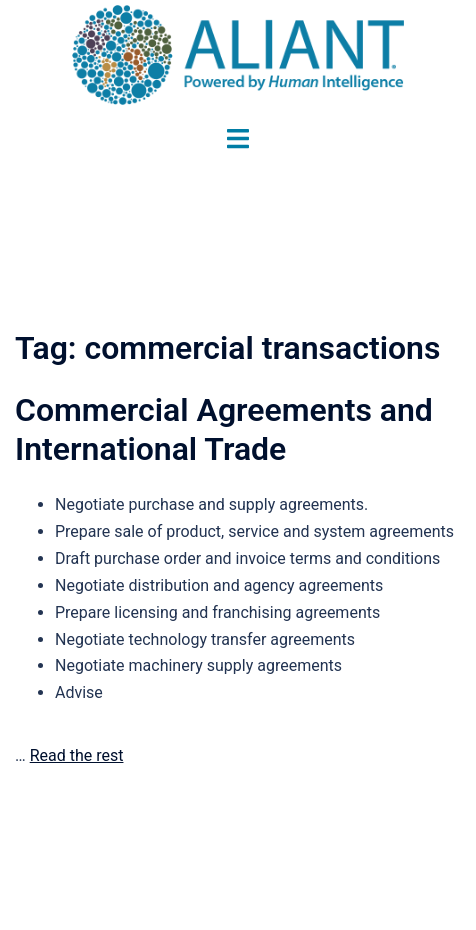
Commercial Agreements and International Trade (224, 429)
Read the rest (77, 755)
